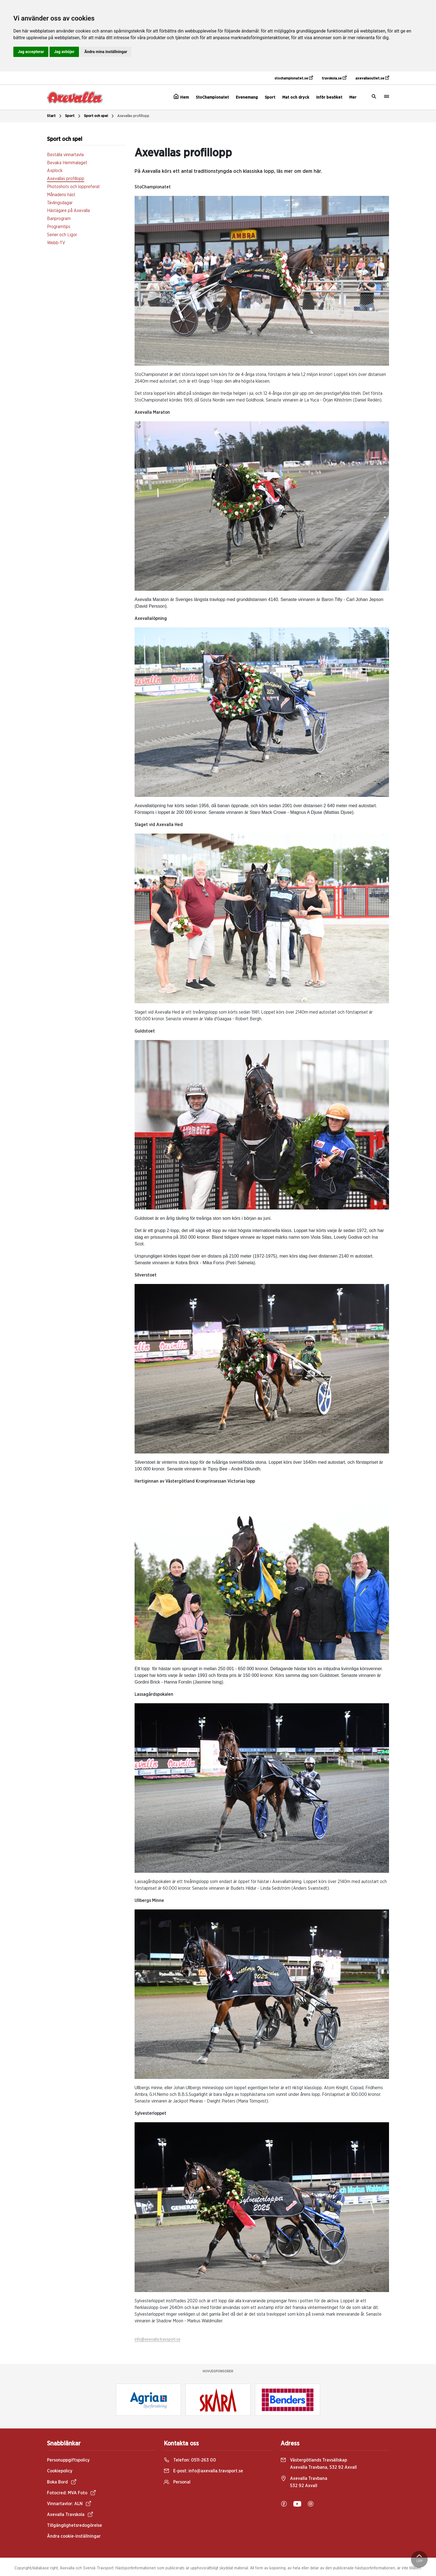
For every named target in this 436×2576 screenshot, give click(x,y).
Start (55, 116)
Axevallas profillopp (133, 116)
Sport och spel (99, 116)
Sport (270, 97)
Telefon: (190, 2460)
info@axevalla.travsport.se (157, 2339)
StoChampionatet (212, 97)
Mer (352, 97)
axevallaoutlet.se (372, 78)
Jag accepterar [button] (31, 51)
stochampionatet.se (293, 78)
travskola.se (334, 78)
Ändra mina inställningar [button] (106, 51)
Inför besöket (329, 97)
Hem (181, 96)
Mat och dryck (295, 97)
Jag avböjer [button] (64, 51)
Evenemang (247, 97)
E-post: (203, 2471)
